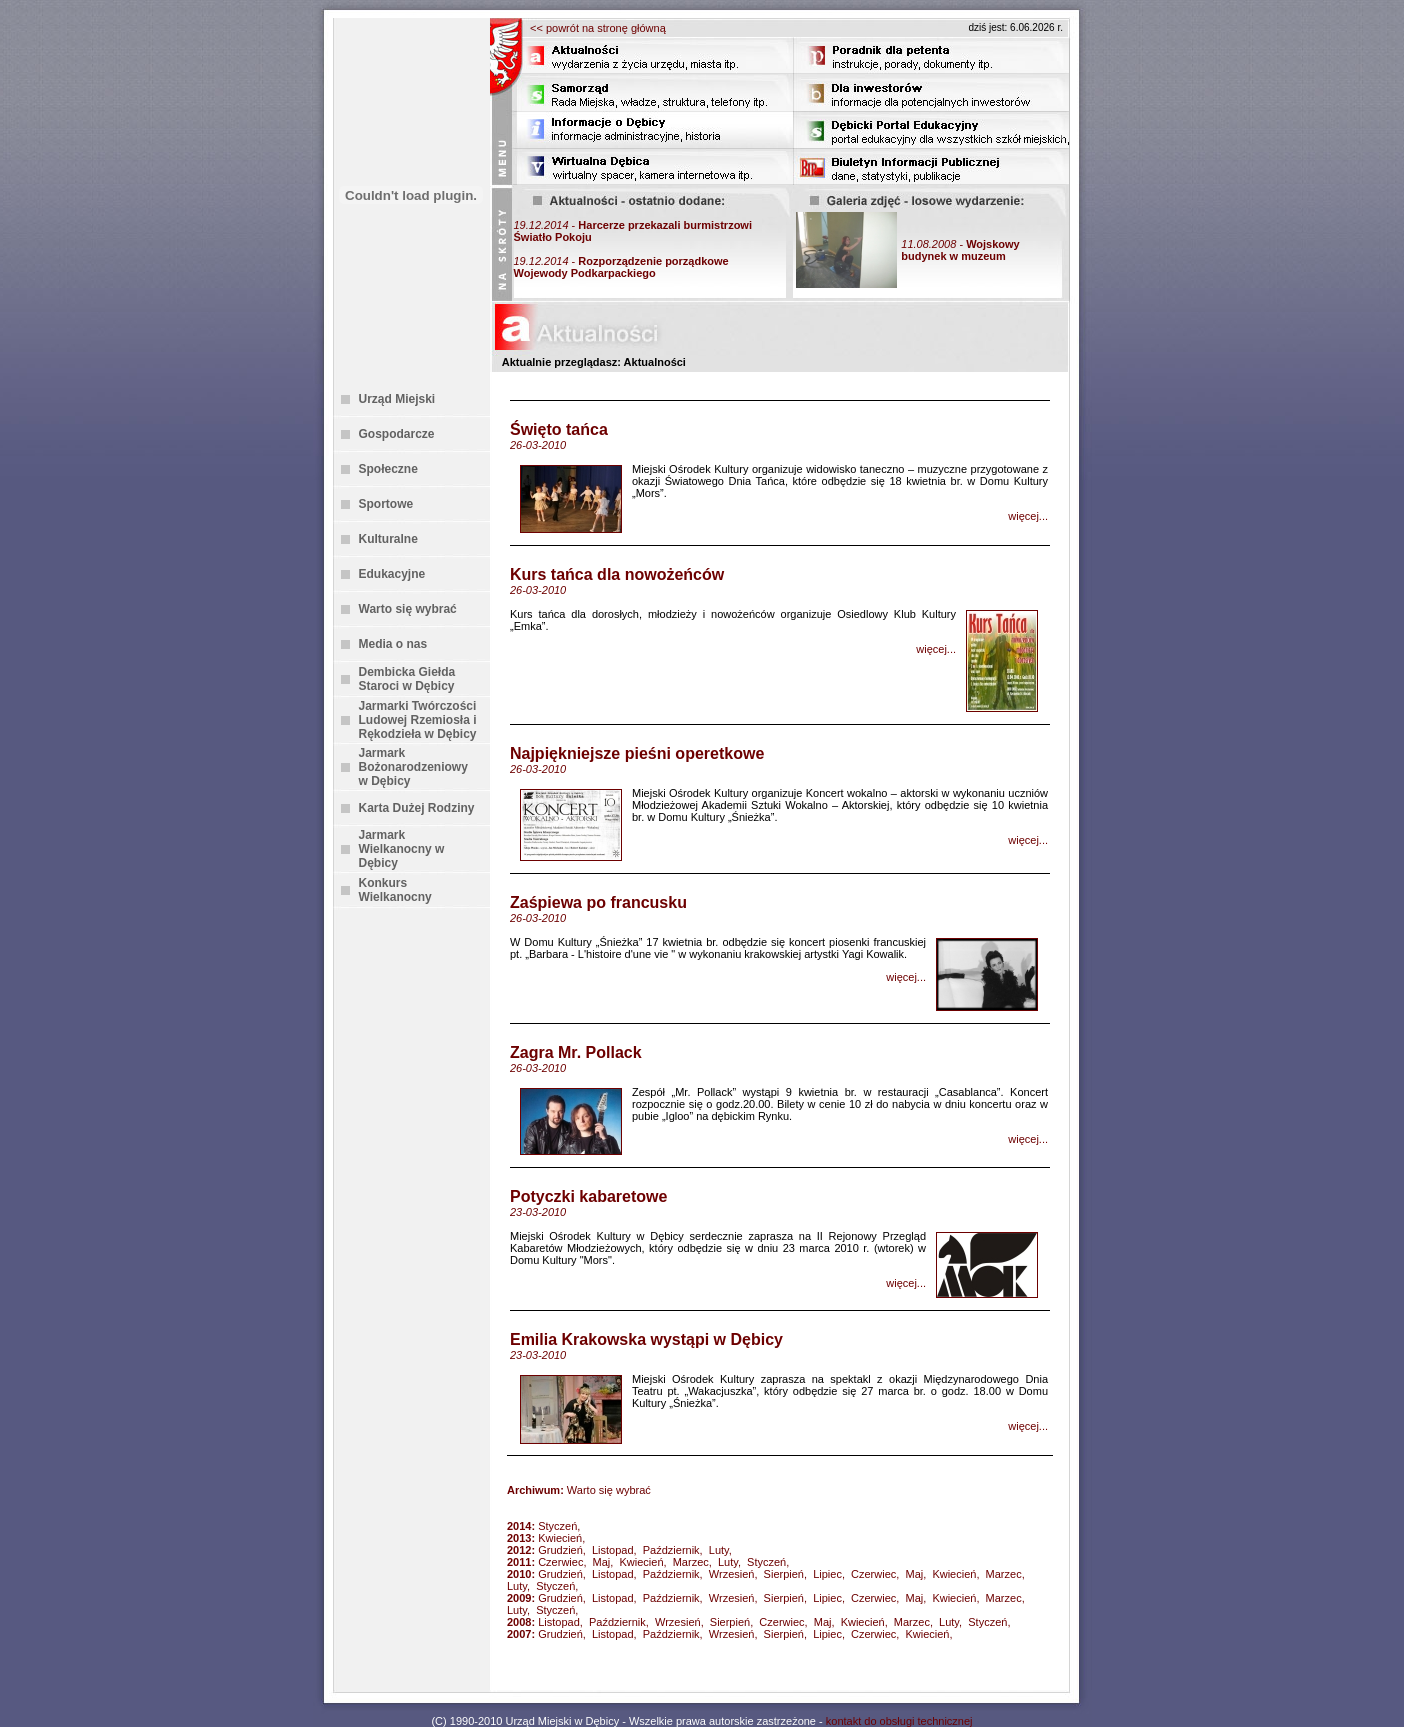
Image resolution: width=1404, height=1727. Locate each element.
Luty (719, 1550)
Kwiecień (560, 1538)
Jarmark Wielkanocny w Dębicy (402, 849)
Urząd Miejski (397, 399)
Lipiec (827, 1574)
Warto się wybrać (408, 609)
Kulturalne (388, 539)
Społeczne (388, 469)
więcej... (1028, 516)
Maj (602, 1562)
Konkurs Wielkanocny (395, 890)
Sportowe (386, 504)
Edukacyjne (392, 574)
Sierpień (784, 1574)
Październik (671, 1550)
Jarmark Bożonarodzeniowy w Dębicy (413, 767)
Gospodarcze (397, 434)
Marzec (691, 1562)
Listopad (613, 1550)
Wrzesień (732, 1574)
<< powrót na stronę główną (598, 28)
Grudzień (560, 1550)
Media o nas (393, 644)
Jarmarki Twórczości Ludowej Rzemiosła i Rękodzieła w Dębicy (418, 720)
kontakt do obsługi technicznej (899, 1721)
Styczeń (557, 1526)
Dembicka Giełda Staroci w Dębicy (407, 679)
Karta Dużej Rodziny (417, 808)
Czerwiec (560, 1562)
